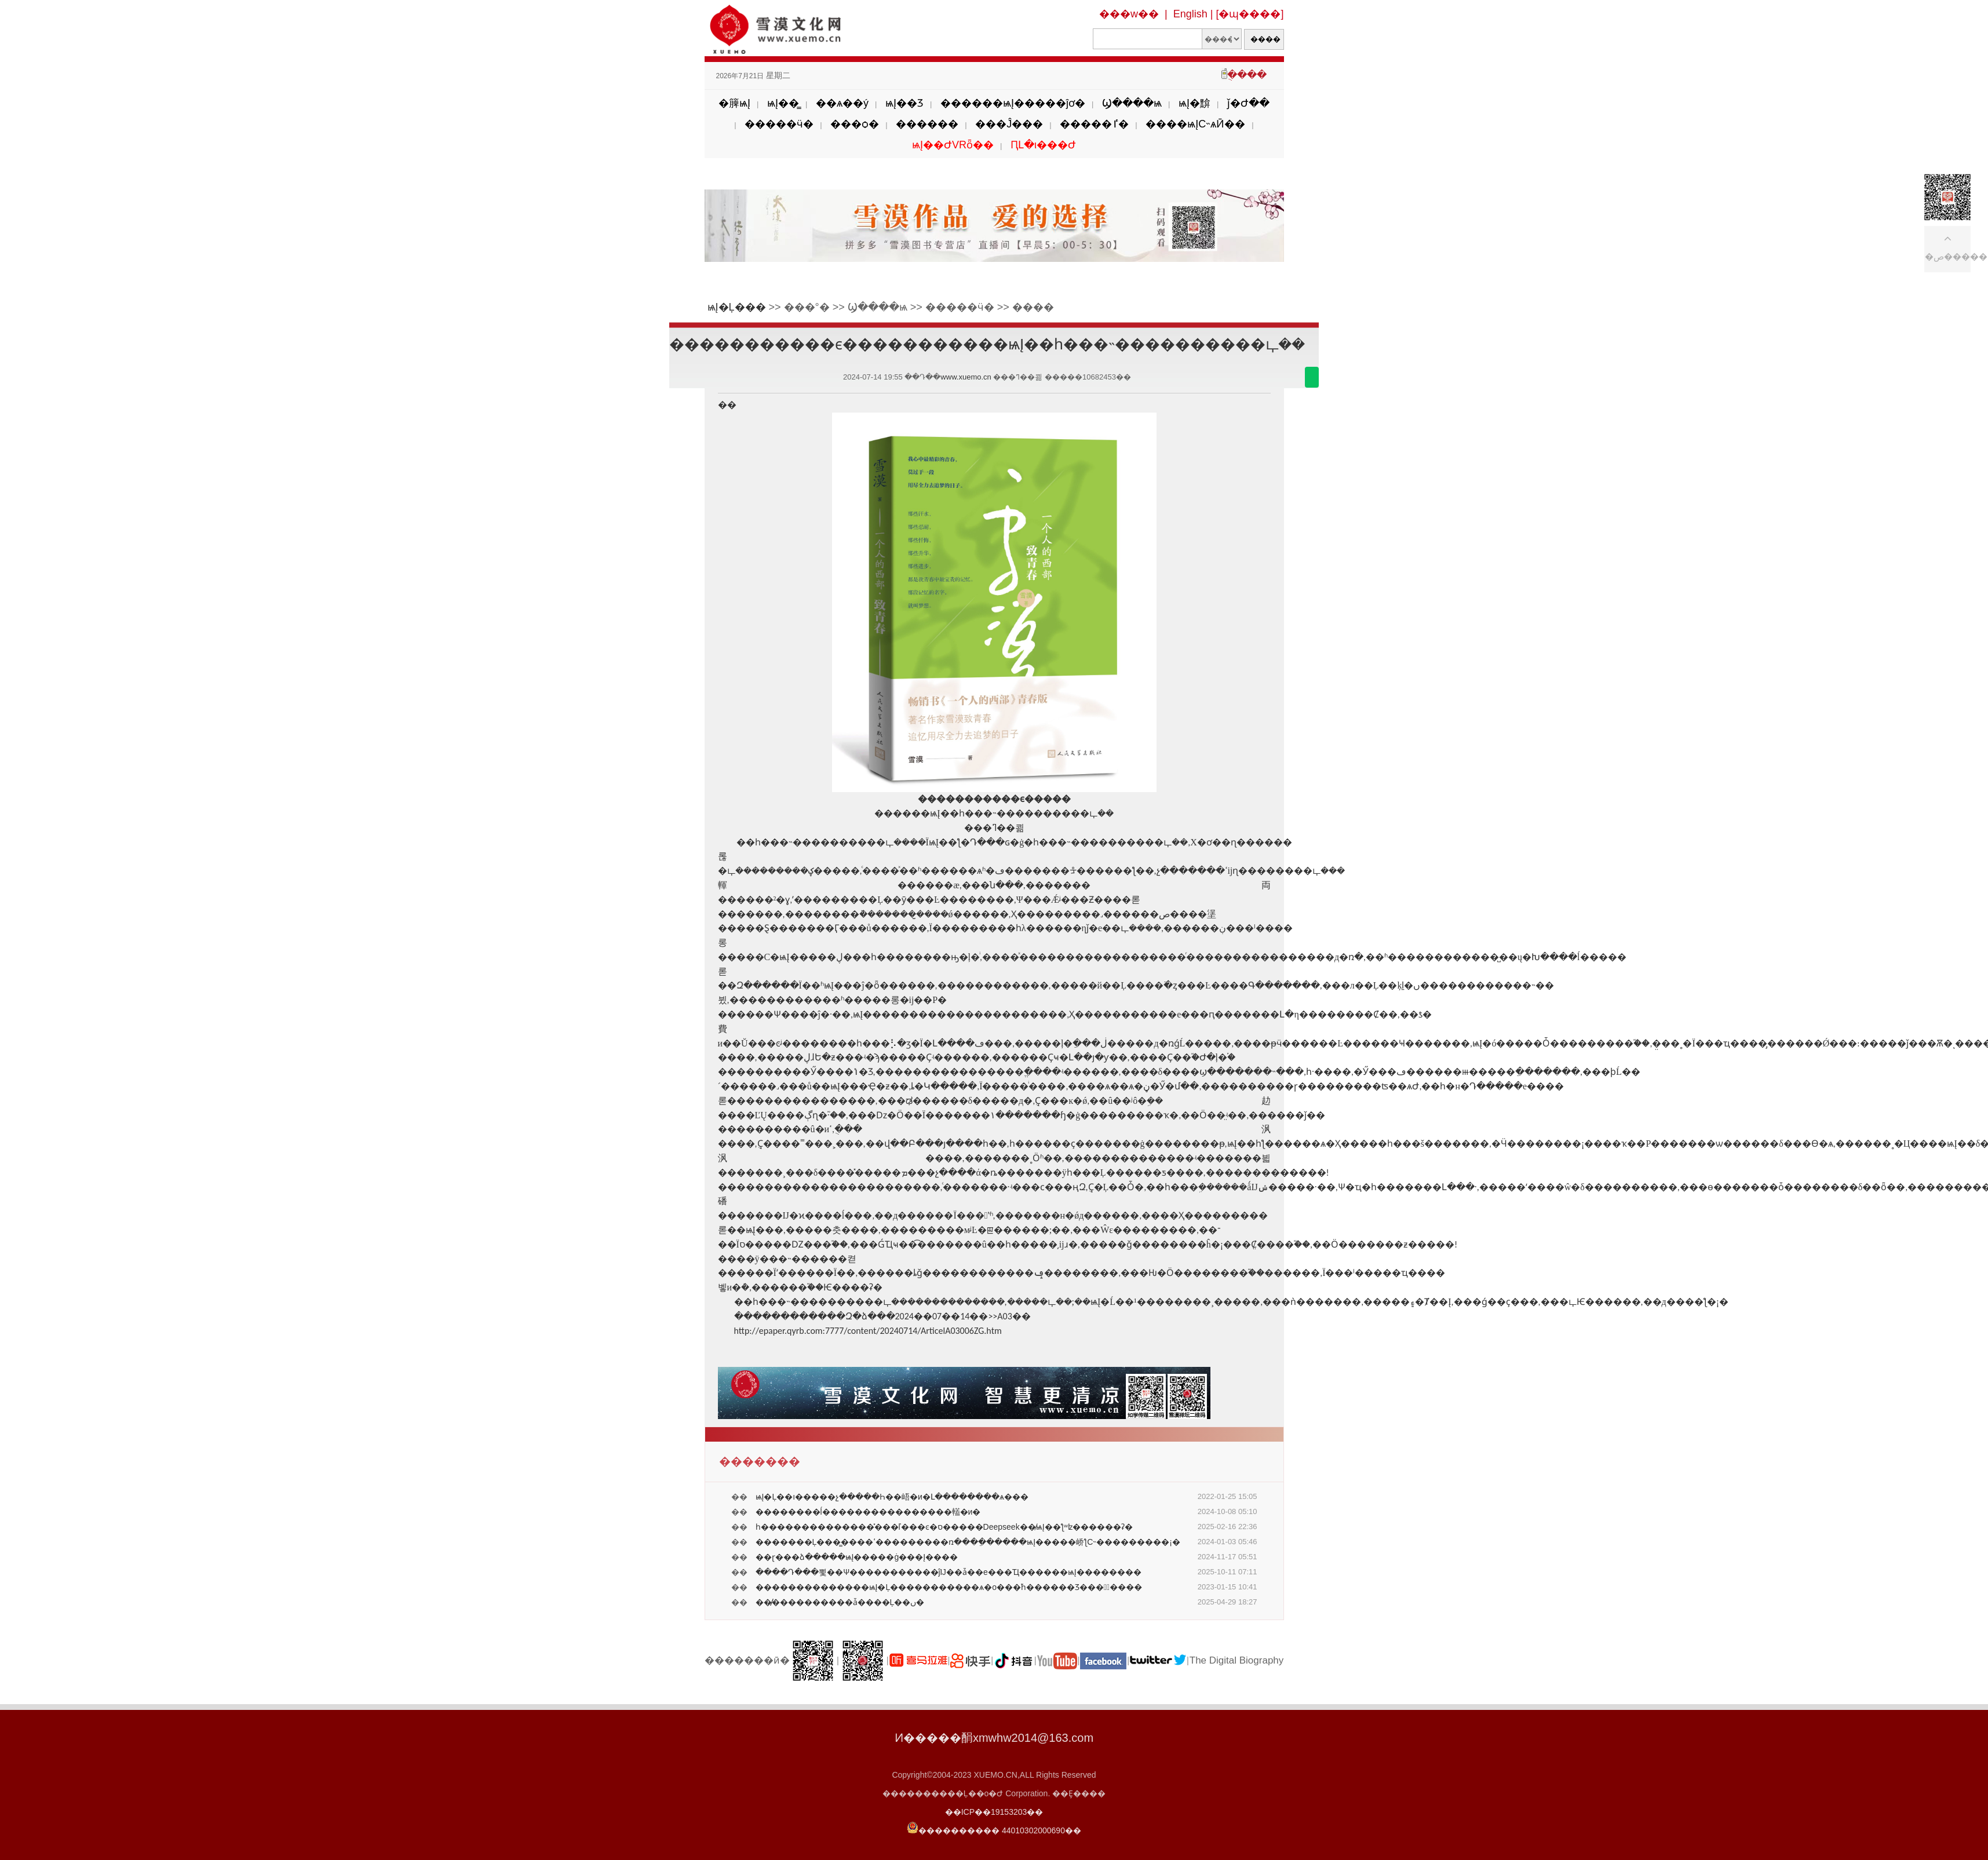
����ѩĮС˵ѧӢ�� (1195, 124)
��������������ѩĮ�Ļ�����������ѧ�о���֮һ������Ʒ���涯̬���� (949, 1587)
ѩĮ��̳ (783, 103)
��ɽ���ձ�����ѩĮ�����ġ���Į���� (857, 1557)
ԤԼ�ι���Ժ (1043, 145)
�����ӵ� (779, 124)
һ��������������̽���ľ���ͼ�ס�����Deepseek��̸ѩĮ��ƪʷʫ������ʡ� (944, 1526)
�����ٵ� (1094, 124)
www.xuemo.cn (965, 377)
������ (927, 124)
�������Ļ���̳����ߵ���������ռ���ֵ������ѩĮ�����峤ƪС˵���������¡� (968, 1542)
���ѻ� (854, 124)
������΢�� (1312, 377)
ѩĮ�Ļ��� (736, 307)
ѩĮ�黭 (1194, 103)
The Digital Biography (1237, 1660)
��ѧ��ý (842, 103)
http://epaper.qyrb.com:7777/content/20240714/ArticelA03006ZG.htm (868, 1330)
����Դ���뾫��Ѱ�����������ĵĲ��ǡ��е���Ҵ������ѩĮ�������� (948, 1572)
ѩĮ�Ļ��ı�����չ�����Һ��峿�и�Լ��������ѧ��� (892, 1496)
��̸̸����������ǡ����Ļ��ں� (840, 1602)
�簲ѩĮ (734, 103)
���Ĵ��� (1009, 124)
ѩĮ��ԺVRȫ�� (953, 145)
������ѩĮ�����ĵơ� (1012, 103)
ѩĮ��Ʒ (904, 103)
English (1190, 14)
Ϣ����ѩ (1132, 103)
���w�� (1129, 14)
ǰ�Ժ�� (1248, 103)
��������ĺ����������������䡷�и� (868, 1511)
